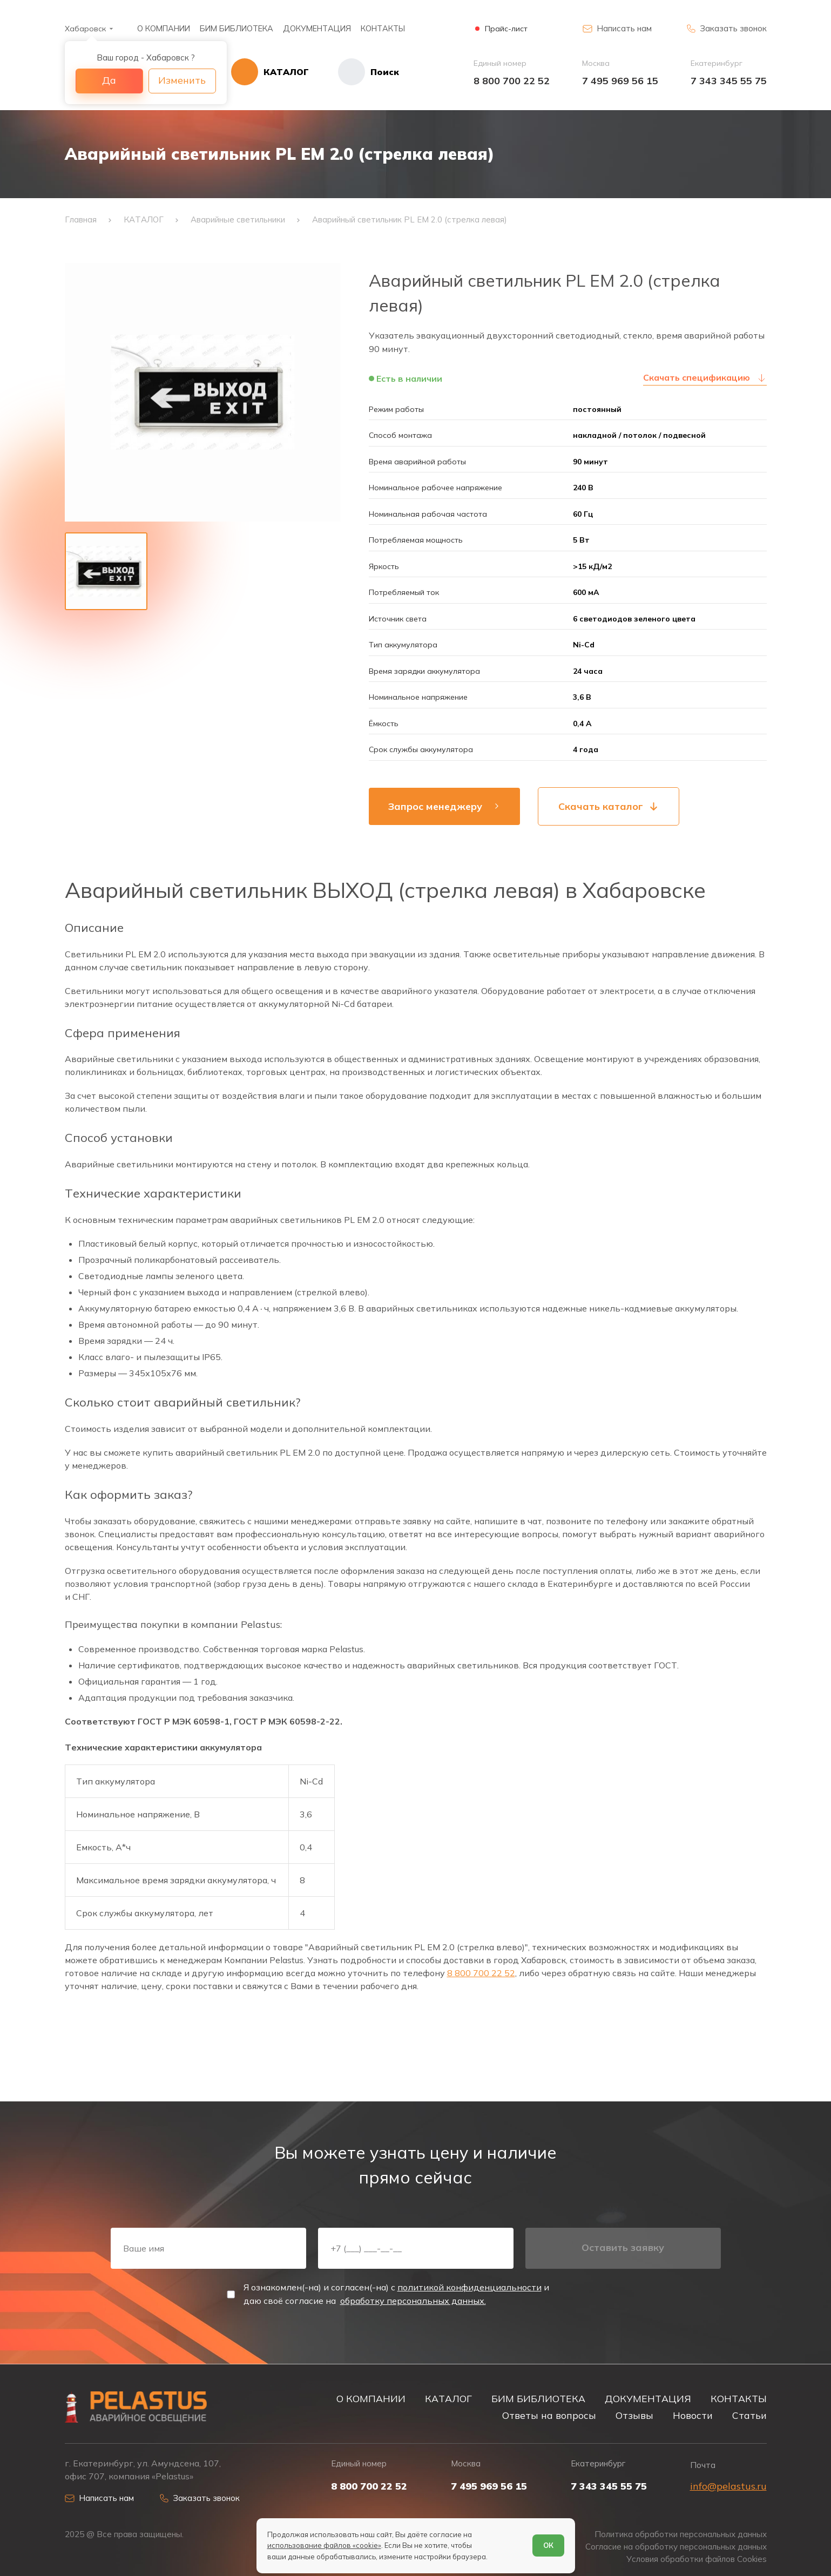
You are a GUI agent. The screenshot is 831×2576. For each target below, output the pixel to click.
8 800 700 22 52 (512, 81)
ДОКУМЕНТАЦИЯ (317, 28)
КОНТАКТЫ (383, 28)
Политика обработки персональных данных (680, 2534)
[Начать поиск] (354, 71)
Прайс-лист (506, 28)
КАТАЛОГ (448, 2398)
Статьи (749, 2415)
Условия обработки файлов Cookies (696, 2559)
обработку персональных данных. (413, 2300)
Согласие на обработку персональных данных (676, 2546)
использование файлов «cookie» (324, 2545)
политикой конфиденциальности (469, 2287)
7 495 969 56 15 (620, 81)
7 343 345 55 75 (729, 81)
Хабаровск (85, 28)
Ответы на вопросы (549, 2415)
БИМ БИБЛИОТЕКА (236, 28)
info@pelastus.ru (728, 2486)
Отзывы (634, 2415)
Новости (693, 2415)
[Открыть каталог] (270, 71)
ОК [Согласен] (548, 2545)
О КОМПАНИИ (163, 28)
